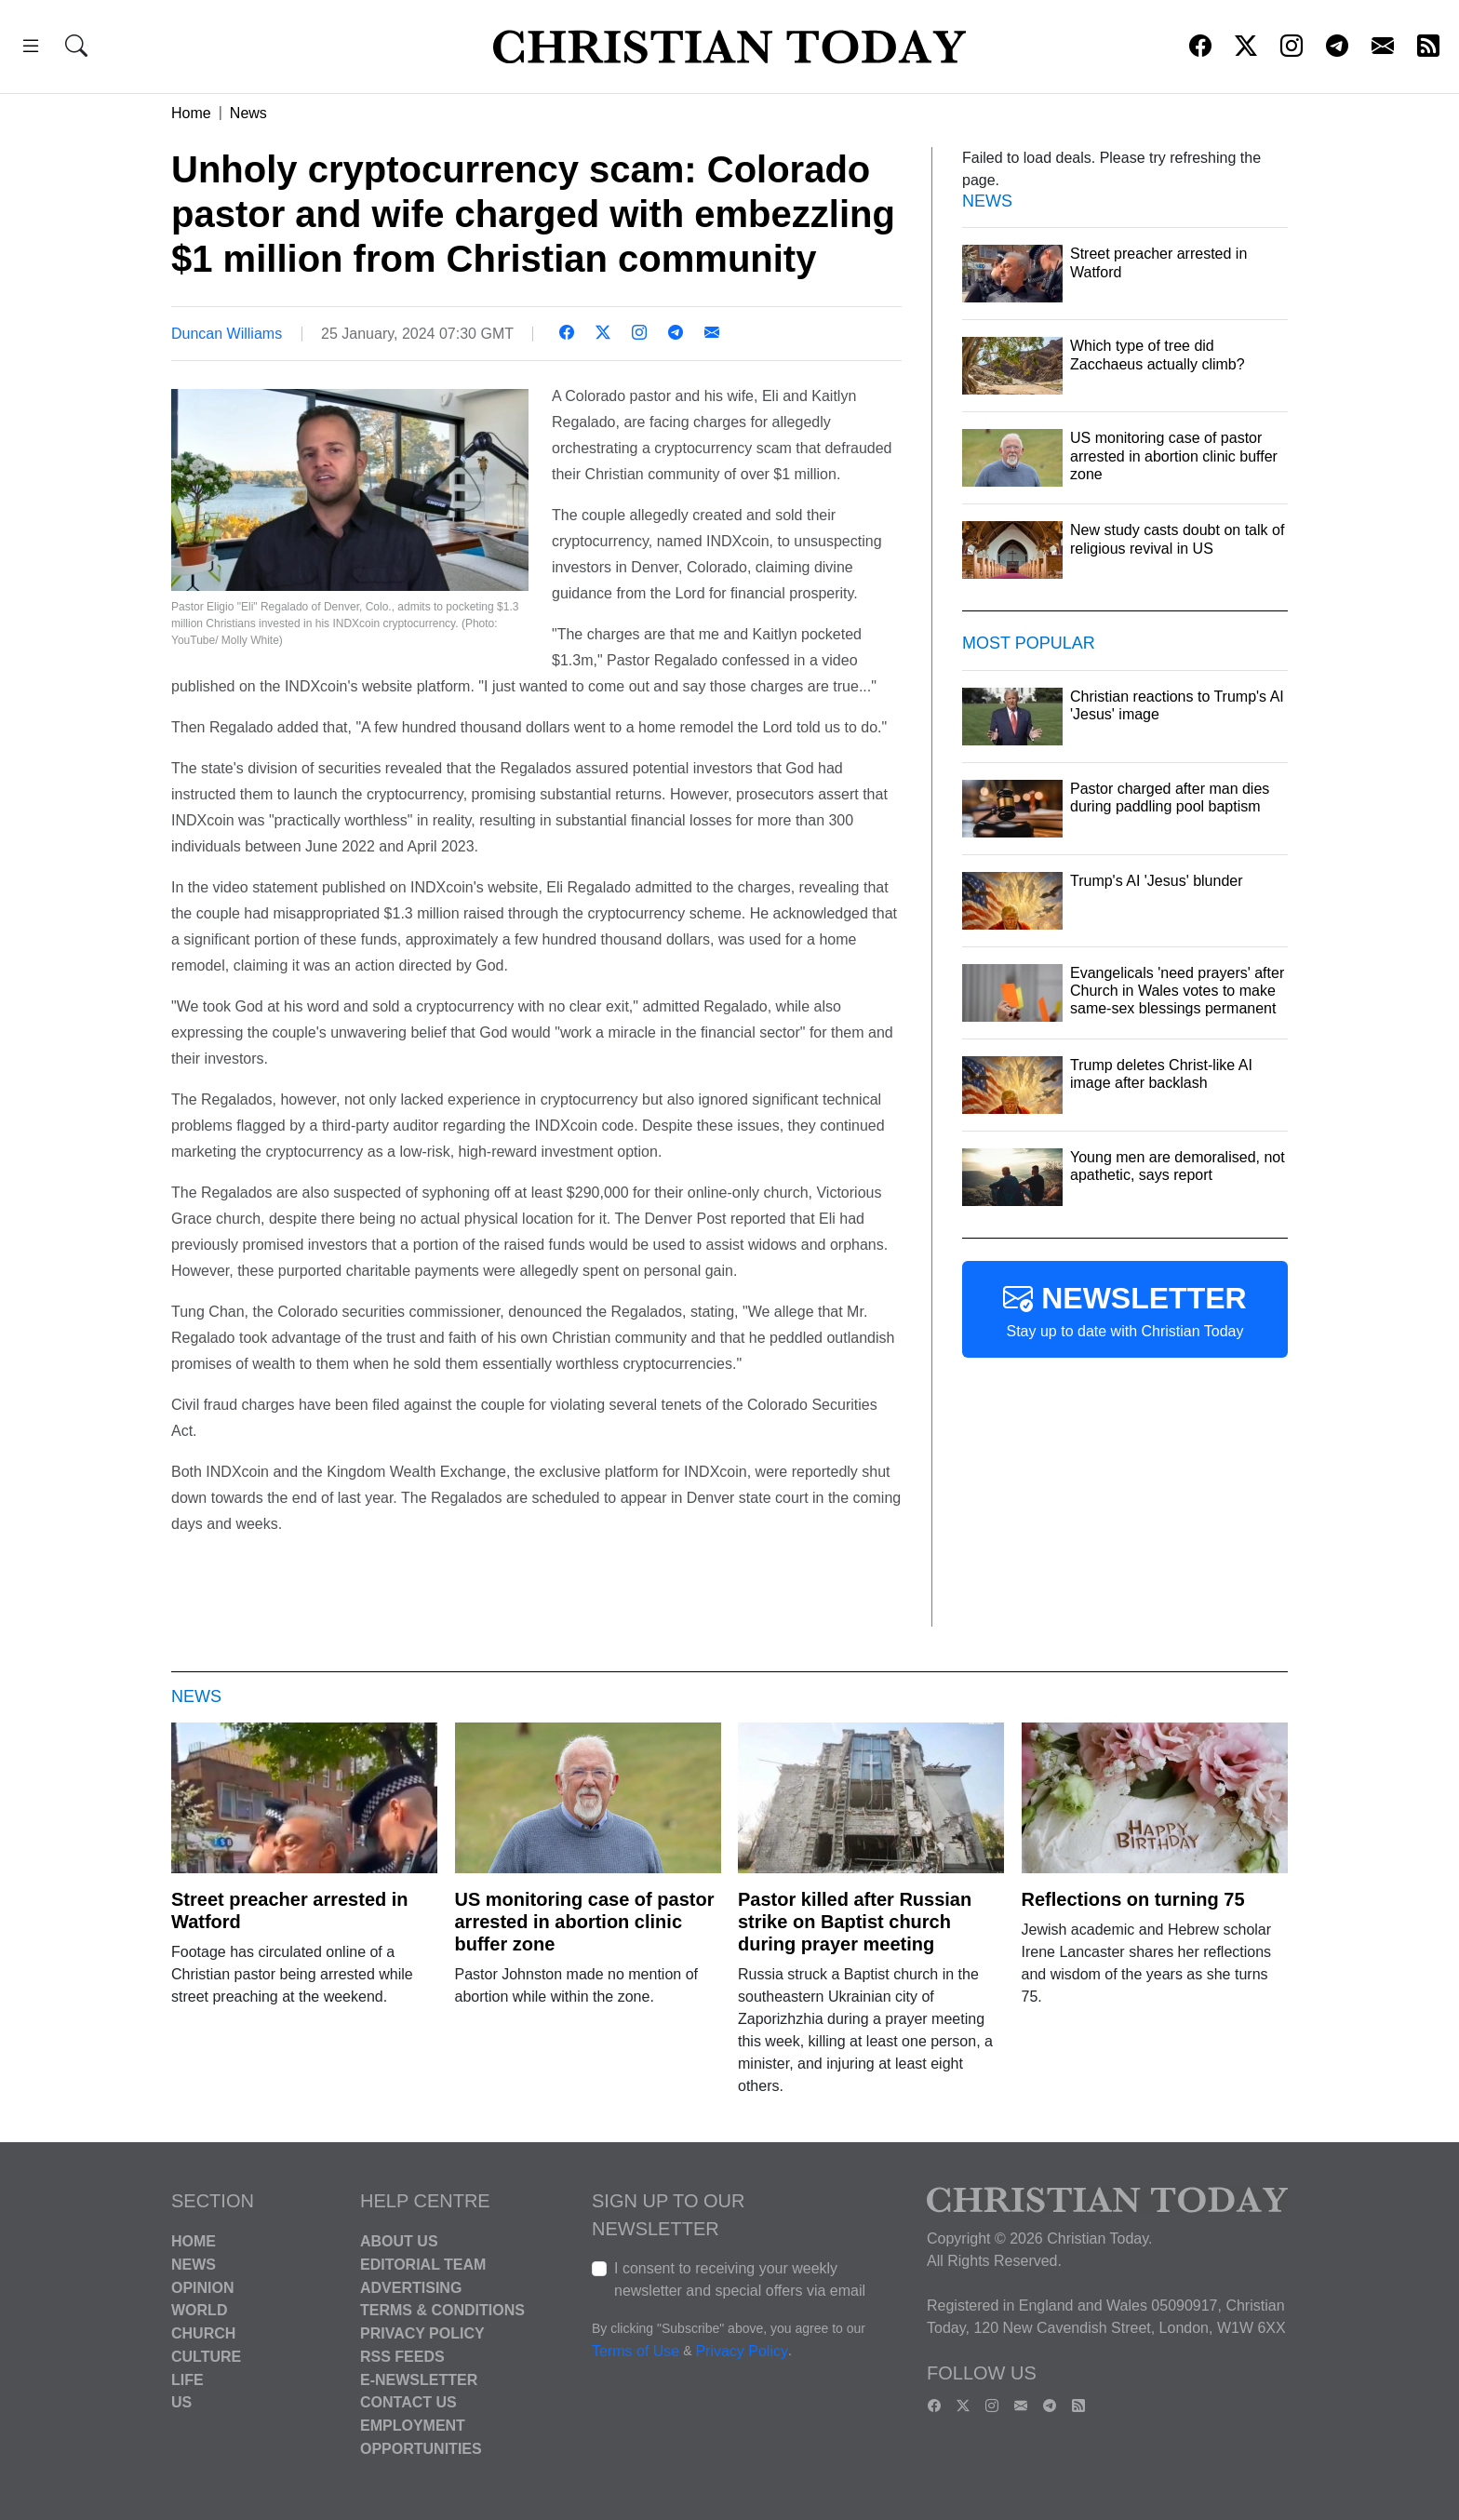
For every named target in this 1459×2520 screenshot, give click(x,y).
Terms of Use (635, 2351)
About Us (399, 2241)
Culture (206, 2357)
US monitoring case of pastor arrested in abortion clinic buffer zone (585, 1921)
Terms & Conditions (442, 2310)
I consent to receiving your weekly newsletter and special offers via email (739, 2279)
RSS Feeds (402, 2357)
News (248, 113)
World (199, 2310)
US (181, 2402)
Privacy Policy (422, 2333)
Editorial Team (423, 2264)
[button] (31, 49)
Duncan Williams (226, 334)
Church (203, 2333)
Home (191, 113)
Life (187, 2379)
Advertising (411, 2287)
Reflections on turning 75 (1133, 1899)
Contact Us (408, 2402)
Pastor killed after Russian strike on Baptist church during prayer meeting (854, 1921)
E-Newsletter (418, 2379)
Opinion (202, 2287)
